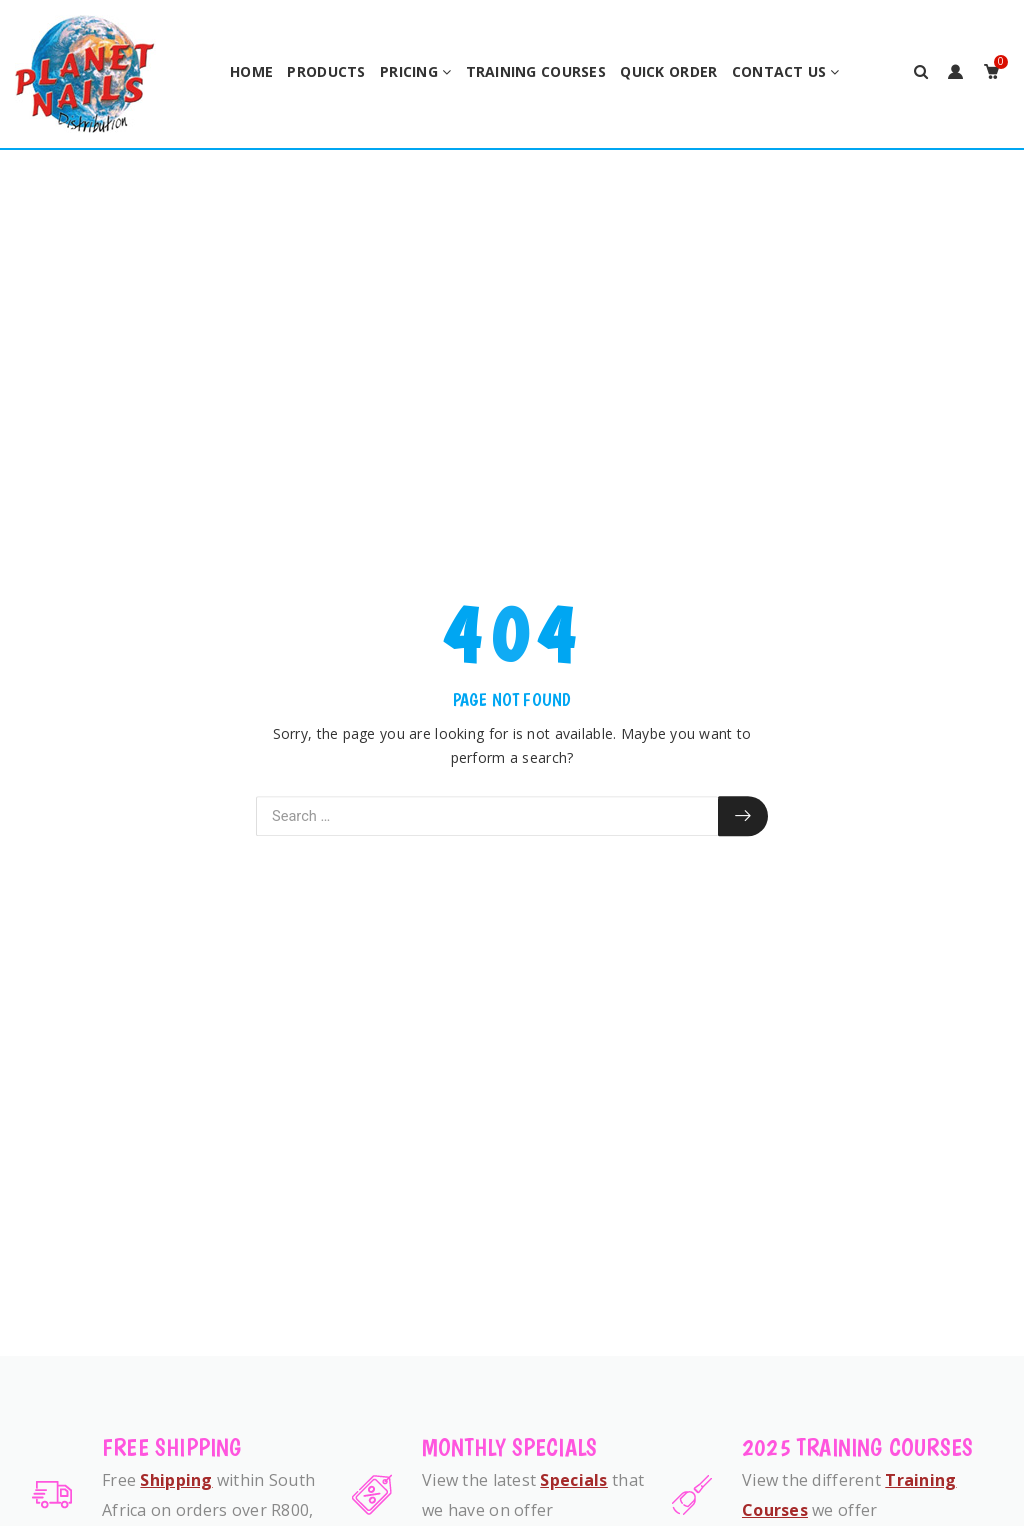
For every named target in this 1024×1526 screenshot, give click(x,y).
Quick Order (668, 71)
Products (326, 71)
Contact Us (779, 71)
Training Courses (536, 71)
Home (251, 71)
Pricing (409, 71)
